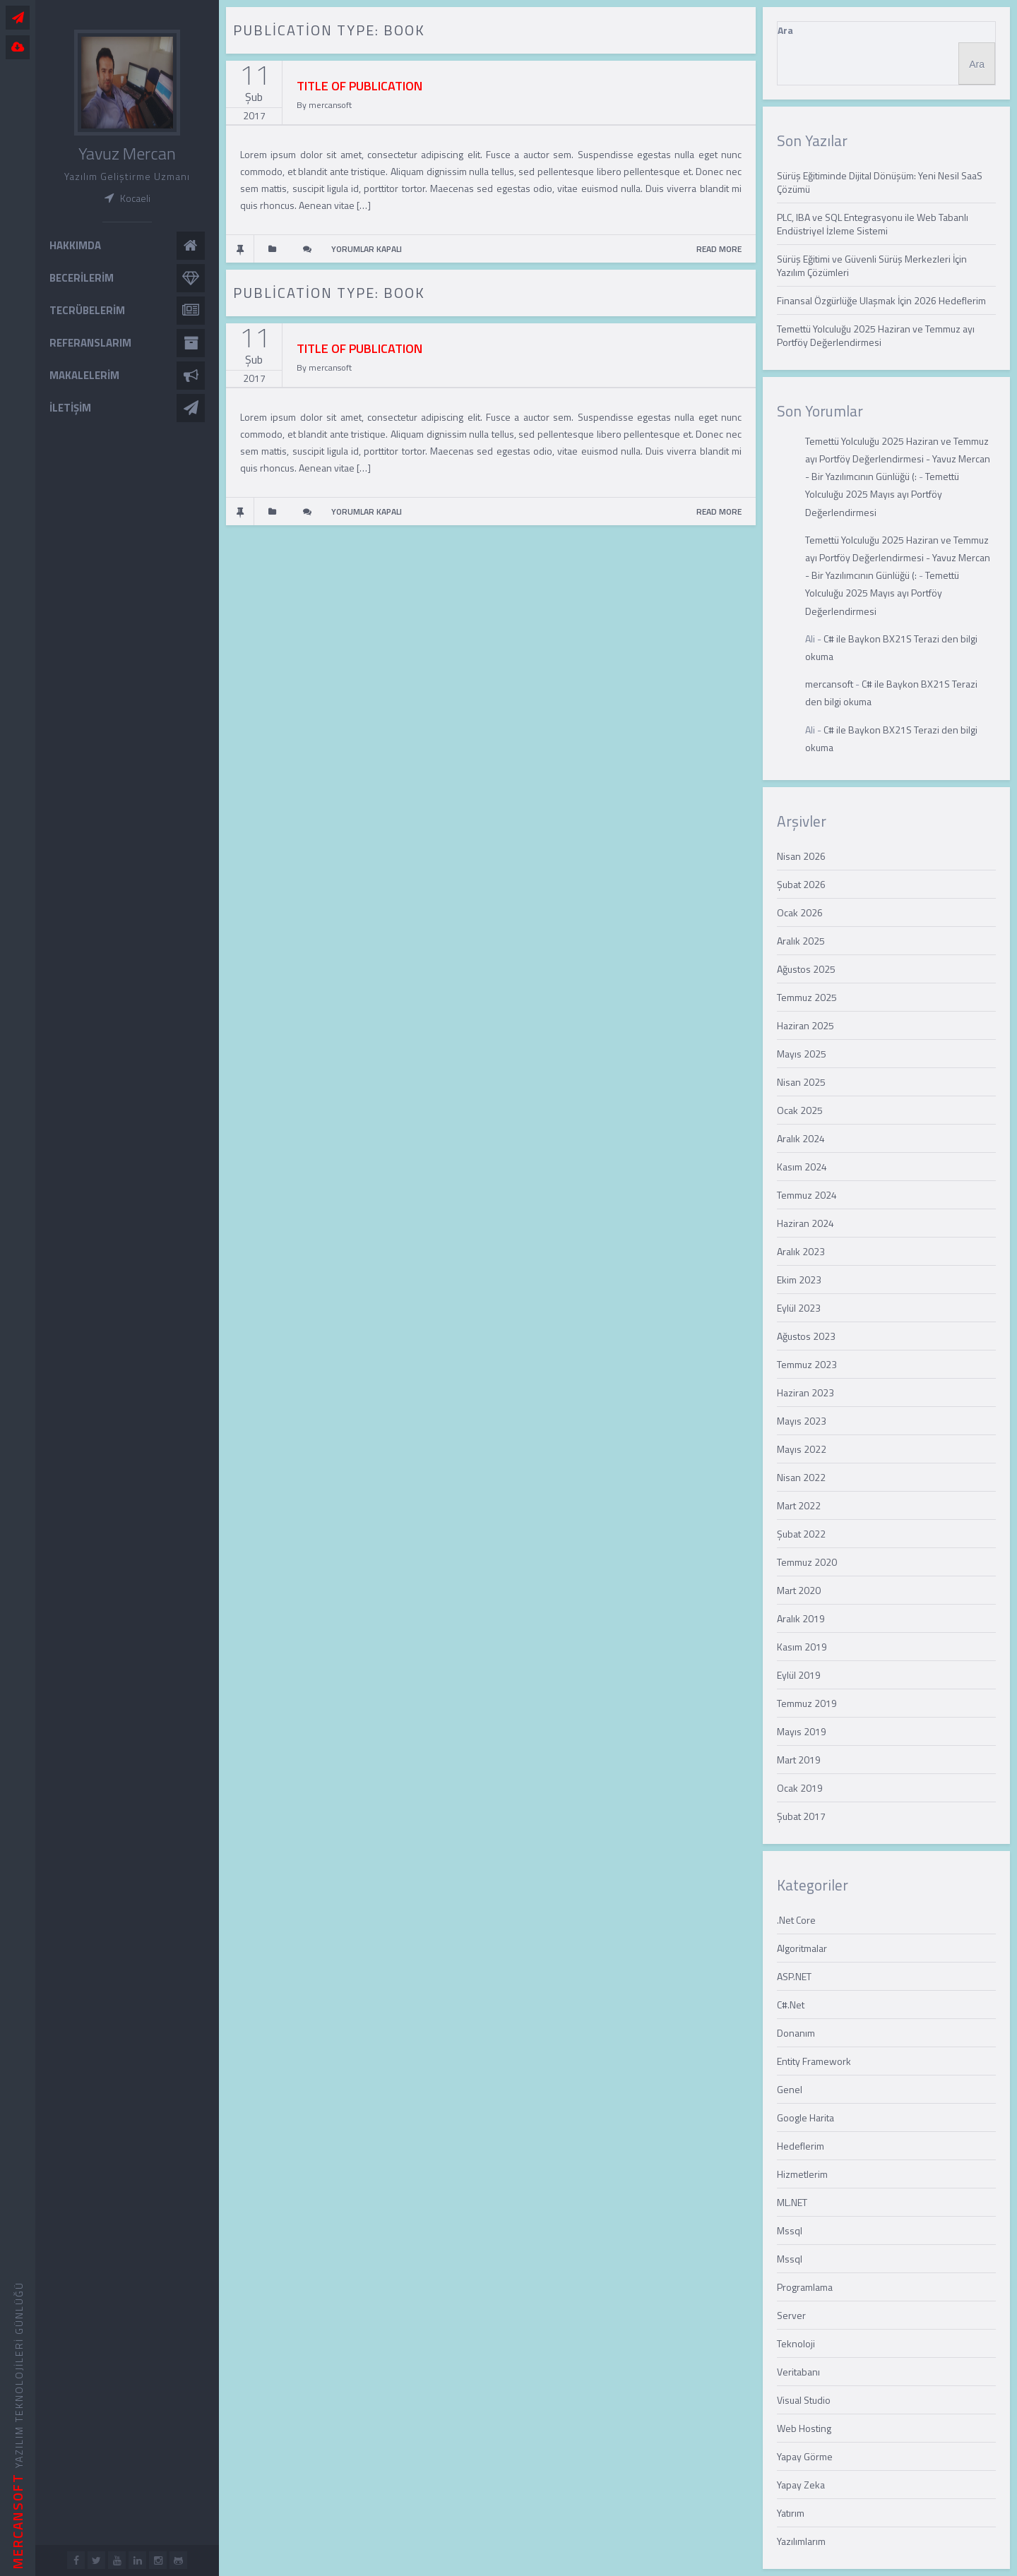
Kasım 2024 (802, 1166)
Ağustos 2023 (806, 1336)
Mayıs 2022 (801, 1449)
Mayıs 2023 (801, 1420)
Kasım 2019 (802, 1646)
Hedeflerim (800, 2145)
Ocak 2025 (800, 1110)
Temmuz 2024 (807, 1194)
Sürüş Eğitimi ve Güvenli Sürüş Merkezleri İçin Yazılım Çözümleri (872, 265)
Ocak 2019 (800, 1787)
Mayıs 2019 (801, 1731)
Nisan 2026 (801, 856)
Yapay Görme (805, 2456)
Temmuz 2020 (807, 1561)
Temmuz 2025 (807, 997)
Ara (785, 30)
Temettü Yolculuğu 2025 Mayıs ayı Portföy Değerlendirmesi (882, 494)
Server (791, 2315)
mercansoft (829, 683)
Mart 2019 (799, 1759)
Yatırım (790, 2512)
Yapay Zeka (801, 2484)
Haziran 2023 (805, 1392)
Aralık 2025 (801, 940)
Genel (789, 2089)
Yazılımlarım (801, 2541)
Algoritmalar (802, 1948)
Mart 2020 (799, 1590)
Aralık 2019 (801, 1618)
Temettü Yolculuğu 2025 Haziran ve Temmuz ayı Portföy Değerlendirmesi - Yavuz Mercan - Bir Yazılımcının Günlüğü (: (897, 458)
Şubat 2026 (801, 884)
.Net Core (796, 1919)
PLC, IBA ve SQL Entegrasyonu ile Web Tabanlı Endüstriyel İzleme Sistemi (872, 224)
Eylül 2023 (799, 1307)
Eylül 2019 (799, 1674)
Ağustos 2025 (806, 968)
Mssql (789, 2230)
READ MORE (719, 249)
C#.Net (790, 2004)
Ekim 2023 (799, 1279)
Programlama (805, 2287)
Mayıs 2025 (801, 1053)
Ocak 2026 (800, 912)
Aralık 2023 (801, 1251)
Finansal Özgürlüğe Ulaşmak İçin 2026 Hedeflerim (881, 300)
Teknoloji (796, 2343)
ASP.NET (794, 1976)
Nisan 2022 (801, 1477)
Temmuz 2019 (807, 1703)
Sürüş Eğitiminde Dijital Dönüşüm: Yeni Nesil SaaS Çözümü (879, 182)
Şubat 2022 (801, 1533)
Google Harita (805, 2117)
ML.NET (792, 2202)
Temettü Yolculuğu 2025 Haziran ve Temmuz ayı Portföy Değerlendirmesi (876, 335)
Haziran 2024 (805, 1223)
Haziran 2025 (805, 1025)
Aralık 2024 (801, 1138)
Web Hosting (804, 2428)
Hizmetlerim (802, 2174)
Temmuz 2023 (807, 1364)
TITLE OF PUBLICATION (359, 85)
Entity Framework (814, 2061)
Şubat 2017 (801, 1816)
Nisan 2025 (801, 1081)
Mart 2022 (799, 1505)
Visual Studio (804, 2399)
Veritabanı (798, 2371)
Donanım (796, 2032)
